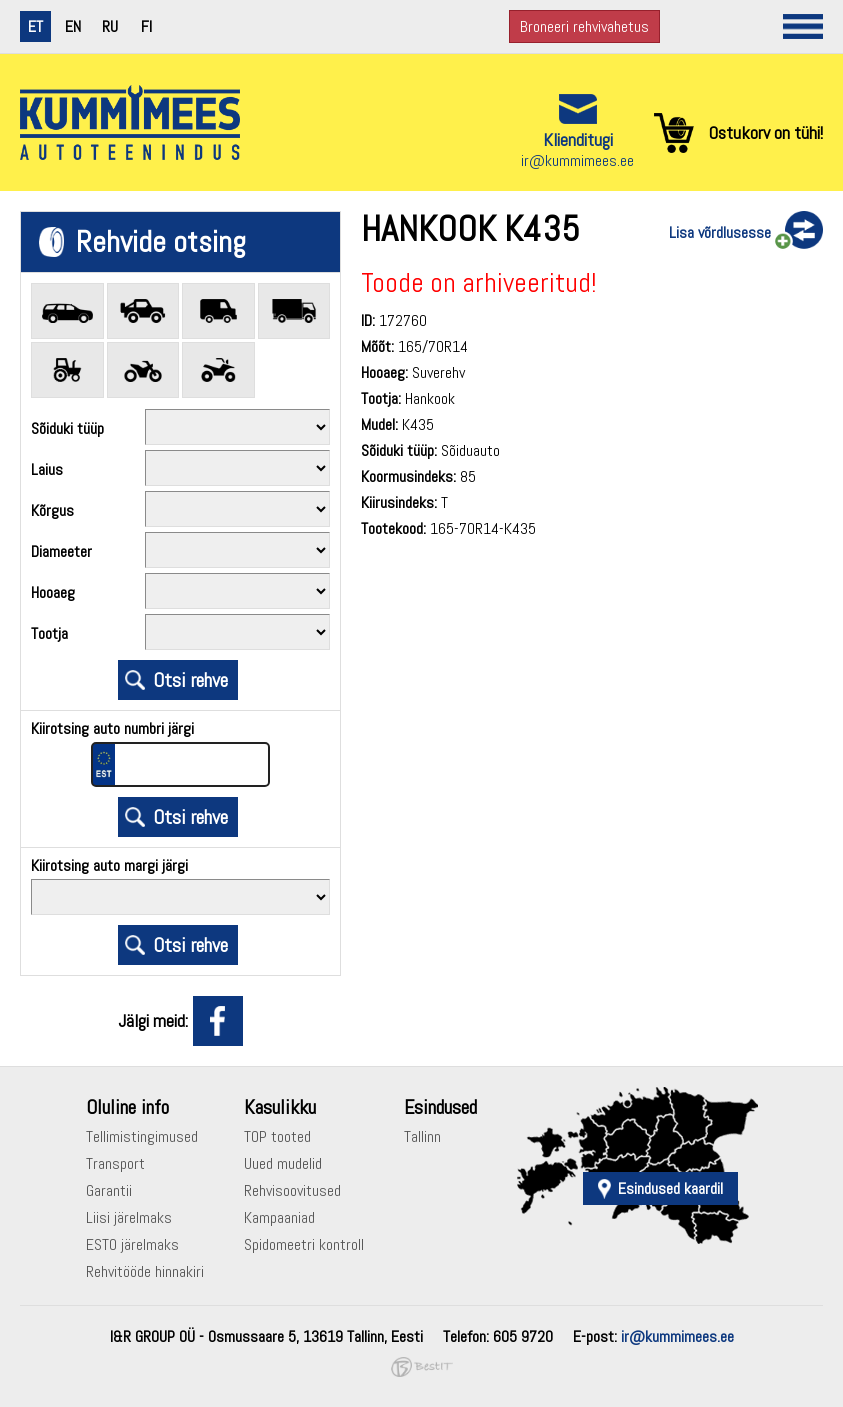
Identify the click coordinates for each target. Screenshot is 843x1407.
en (73, 26)
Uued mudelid (283, 1163)
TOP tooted (277, 1136)
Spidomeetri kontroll (304, 1244)
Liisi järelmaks (129, 1217)
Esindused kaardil (670, 1188)
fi (146, 26)
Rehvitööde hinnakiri (145, 1271)
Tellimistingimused (142, 1136)
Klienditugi (578, 139)
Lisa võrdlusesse (720, 232)
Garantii (109, 1190)
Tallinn (422, 1136)
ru (110, 26)
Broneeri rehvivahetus (584, 26)
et (35, 26)
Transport (115, 1163)
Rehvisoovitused (292, 1190)
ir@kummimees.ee (577, 160)
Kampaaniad (279, 1217)
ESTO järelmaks (132, 1244)
